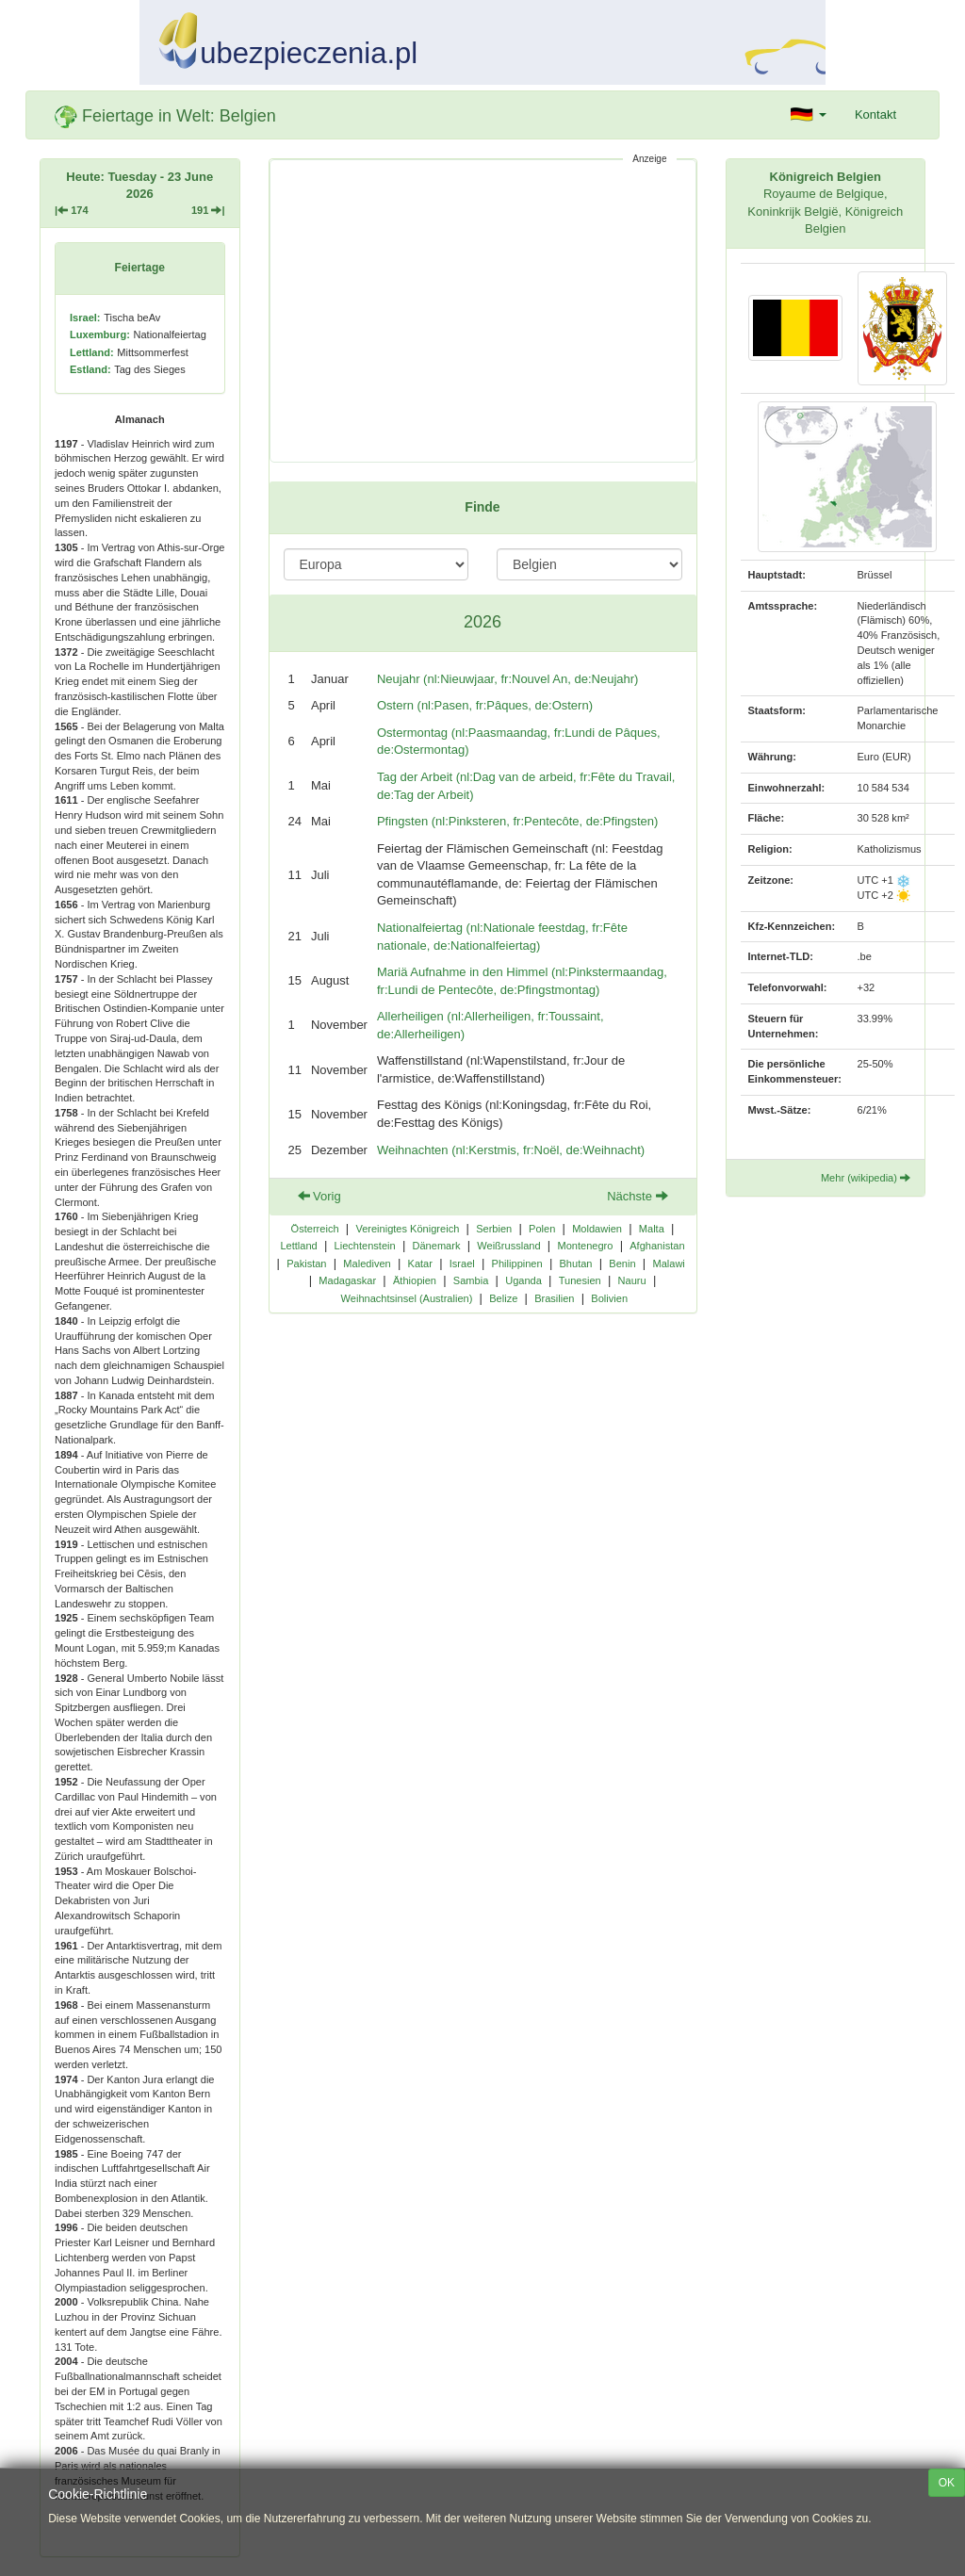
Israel (462, 1263)
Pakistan (306, 1263)
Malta (651, 1228)
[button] (809, 115)
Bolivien (609, 1298)
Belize (503, 1298)
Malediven (366, 1263)
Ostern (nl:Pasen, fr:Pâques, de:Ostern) (485, 705)
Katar (420, 1263)
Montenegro (585, 1245)
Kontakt (875, 114)
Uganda (523, 1280)
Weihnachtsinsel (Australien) (407, 1298)
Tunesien (580, 1280)
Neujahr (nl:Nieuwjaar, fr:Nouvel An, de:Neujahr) (507, 679)
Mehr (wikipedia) (865, 1177)
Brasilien (554, 1298)
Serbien (494, 1228)
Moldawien (597, 1228)
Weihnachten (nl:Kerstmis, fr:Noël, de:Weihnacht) (511, 1150)
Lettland (298, 1245)
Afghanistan (657, 1245)
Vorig (319, 1196)
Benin (622, 1263)
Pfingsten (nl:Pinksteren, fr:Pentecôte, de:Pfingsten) (517, 821)
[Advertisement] (483, 311)
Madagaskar (347, 1280)
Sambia (470, 1280)
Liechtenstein (365, 1245)
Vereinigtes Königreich (407, 1228)
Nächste (637, 1196)
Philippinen (517, 1263)
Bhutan (576, 1263)
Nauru (632, 1280)
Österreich (315, 1228)
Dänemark (436, 1245)
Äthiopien (414, 1280)
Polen (542, 1228)
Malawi (668, 1263)
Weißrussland (508, 1245)
